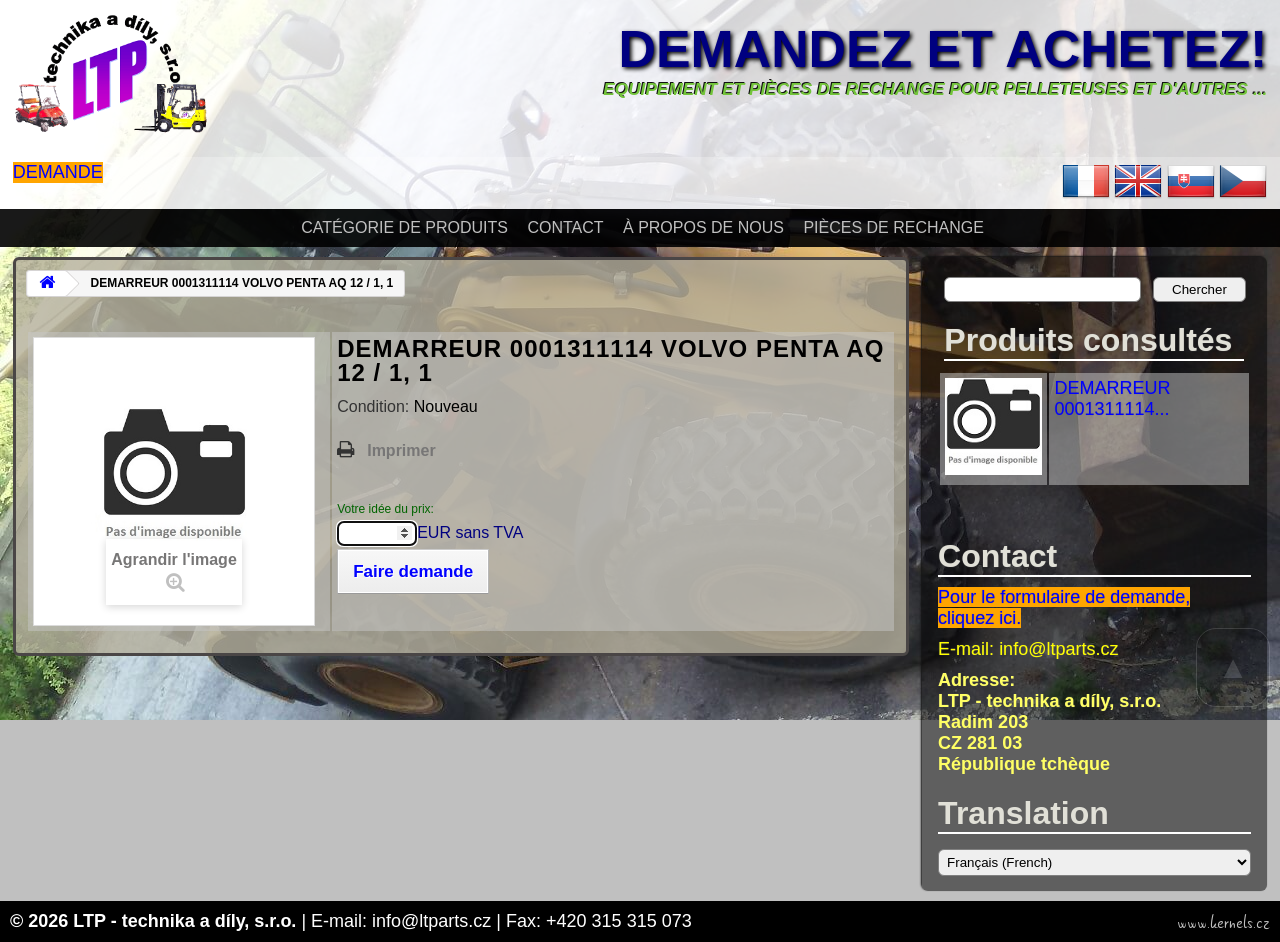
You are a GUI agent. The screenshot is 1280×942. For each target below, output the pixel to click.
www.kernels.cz (1223, 923)
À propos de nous (703, 227)
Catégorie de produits (404, 227)
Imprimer (401, 450)
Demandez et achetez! (943, 49)
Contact (565, 227)
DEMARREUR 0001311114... (1112, 398)
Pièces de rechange (893, 227)
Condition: (375, 406)
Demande (58, 172)
